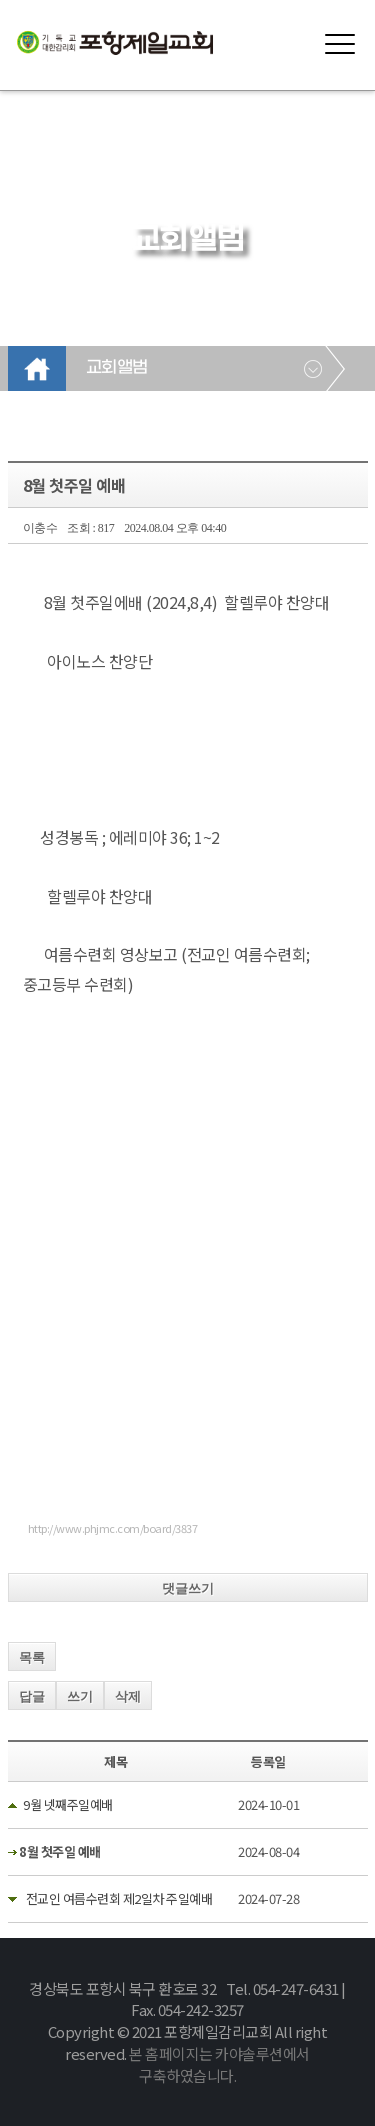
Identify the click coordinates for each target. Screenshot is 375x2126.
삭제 (128, 1696)
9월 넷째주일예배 (68, 1804)
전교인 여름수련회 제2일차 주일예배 (117, 1898)
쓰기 (80, 1696)
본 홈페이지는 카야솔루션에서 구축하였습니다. (219, 2064)
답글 (32, 1696)
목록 (32, 1657)
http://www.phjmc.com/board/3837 (113, 1528)
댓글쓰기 (188, 1588)
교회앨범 (117, 368)
